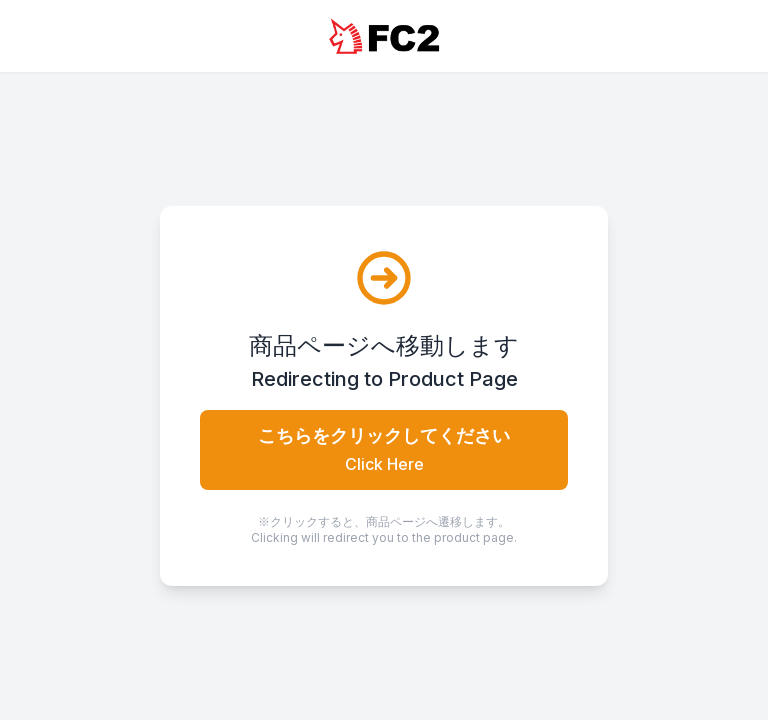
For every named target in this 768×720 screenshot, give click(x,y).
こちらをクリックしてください (384, 449)
